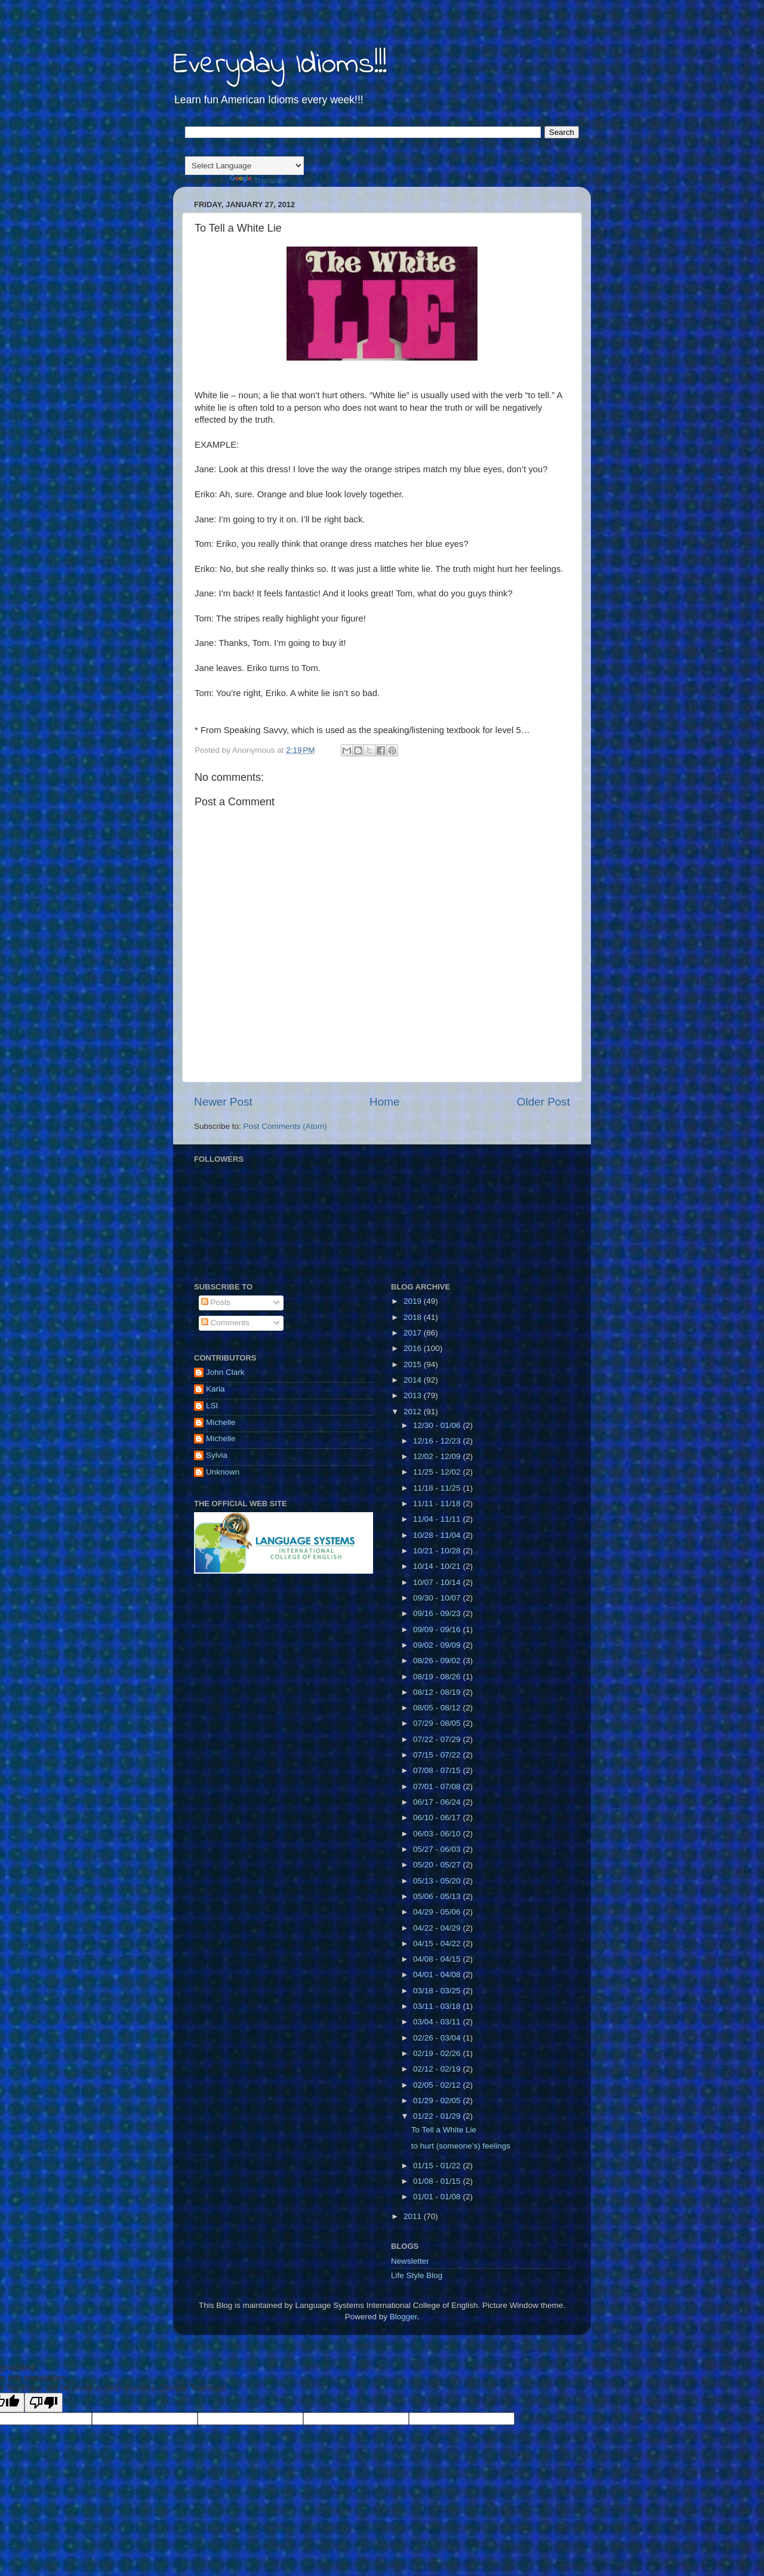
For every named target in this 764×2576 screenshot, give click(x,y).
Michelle (221, 1422)
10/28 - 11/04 (438, 1535)
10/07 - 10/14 (438, 1582)
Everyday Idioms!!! (280, 65)
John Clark (225, 1372)
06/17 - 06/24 (438, 1802)
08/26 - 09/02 (438, 1660)
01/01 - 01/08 (438, 2196)
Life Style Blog (416, 2275)
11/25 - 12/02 (438, 1471)
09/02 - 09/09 (438, 1645)
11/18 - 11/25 (438, 1488)
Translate (258, 180)
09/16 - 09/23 (438, 1613)
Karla (215, 1388)
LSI (212, 1405)
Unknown (222, 1471)
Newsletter (410, 2261)
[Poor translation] (43, 2402)
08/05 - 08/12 (438, 1707)
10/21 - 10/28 (438, 1550)
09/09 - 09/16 (438, 1629)
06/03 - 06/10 (438, 1833)
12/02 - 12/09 (438, 1456)
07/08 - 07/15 (438, 1770)
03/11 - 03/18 (438, 2006)
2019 (413, 1301)
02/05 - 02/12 (438, 2085)
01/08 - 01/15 (438, 2181)
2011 (413, 2216)
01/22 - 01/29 (438, 2116)
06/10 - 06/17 (438, 1817)
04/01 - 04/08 (438, 1974)
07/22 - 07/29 (438, 1739)
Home (384, 1101)
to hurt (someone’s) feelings (460, 2145)
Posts (216, 1302)
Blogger (403, 2316)
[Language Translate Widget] (244, 165)
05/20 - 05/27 (438, 1864)
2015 (413, 1364)
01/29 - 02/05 (438, 2100)
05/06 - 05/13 (438, 1896)
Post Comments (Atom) (285, 1126)
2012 (413, 1411)
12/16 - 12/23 (438, 1440)
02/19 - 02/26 (438, 2053)
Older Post (543, 1101)
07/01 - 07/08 (438, 1786)
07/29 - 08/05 (438, 1723)
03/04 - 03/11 (438, 2021)
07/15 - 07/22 (438, 1754)
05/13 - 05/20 (438, 1880)
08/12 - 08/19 (438, 1692)
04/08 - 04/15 (438, 1959)
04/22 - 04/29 (438, 1927)
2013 (413, 1395)
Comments (225, 1322)
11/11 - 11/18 (438, 1503)
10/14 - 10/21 (438, 1566)
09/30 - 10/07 (438, 1597)
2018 (413, 1317)
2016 (413, 1348)
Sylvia (216, 1455)
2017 (413, 1332)
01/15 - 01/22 (438, 2165)
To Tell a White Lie (443, 2129)
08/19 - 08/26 (438, 1676)
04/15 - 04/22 (438, 1943)
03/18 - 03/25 (438, 1990)
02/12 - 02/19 (438, 2068)
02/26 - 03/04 (438, 2037)
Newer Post (223, 1101)
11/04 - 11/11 (438, 1519)
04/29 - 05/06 (438, 1911)
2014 (413, 1379)
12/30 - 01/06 (438, 1425)
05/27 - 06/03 (438, 1849)
